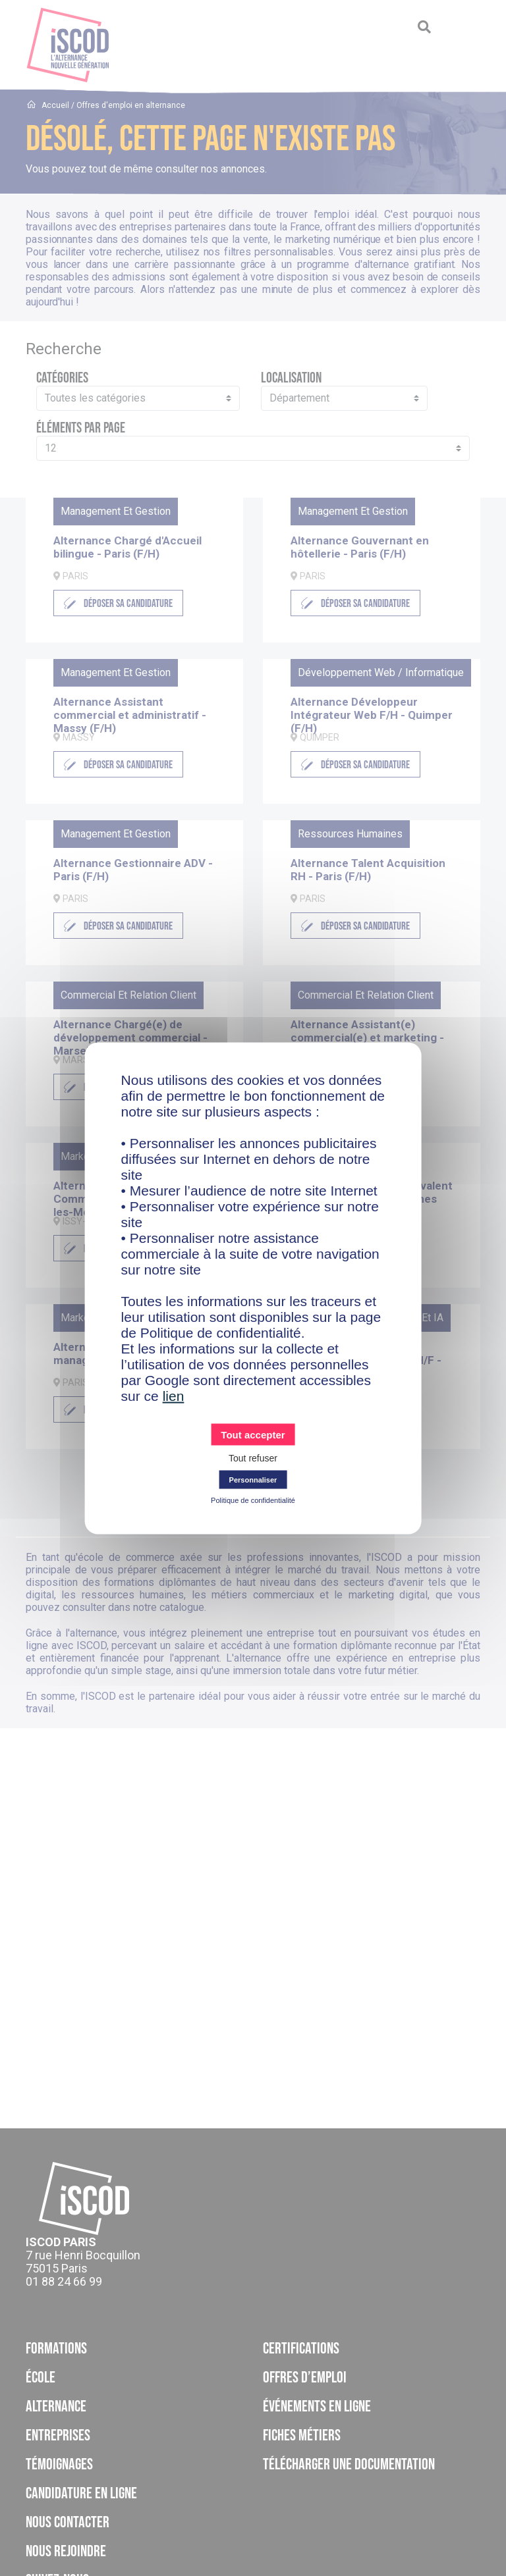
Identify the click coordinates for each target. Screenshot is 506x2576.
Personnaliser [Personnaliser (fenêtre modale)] (253, 1479)
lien (173, 1395)
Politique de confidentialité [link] (253, 1500)
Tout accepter (253, 1434)
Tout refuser (253, 1457)
